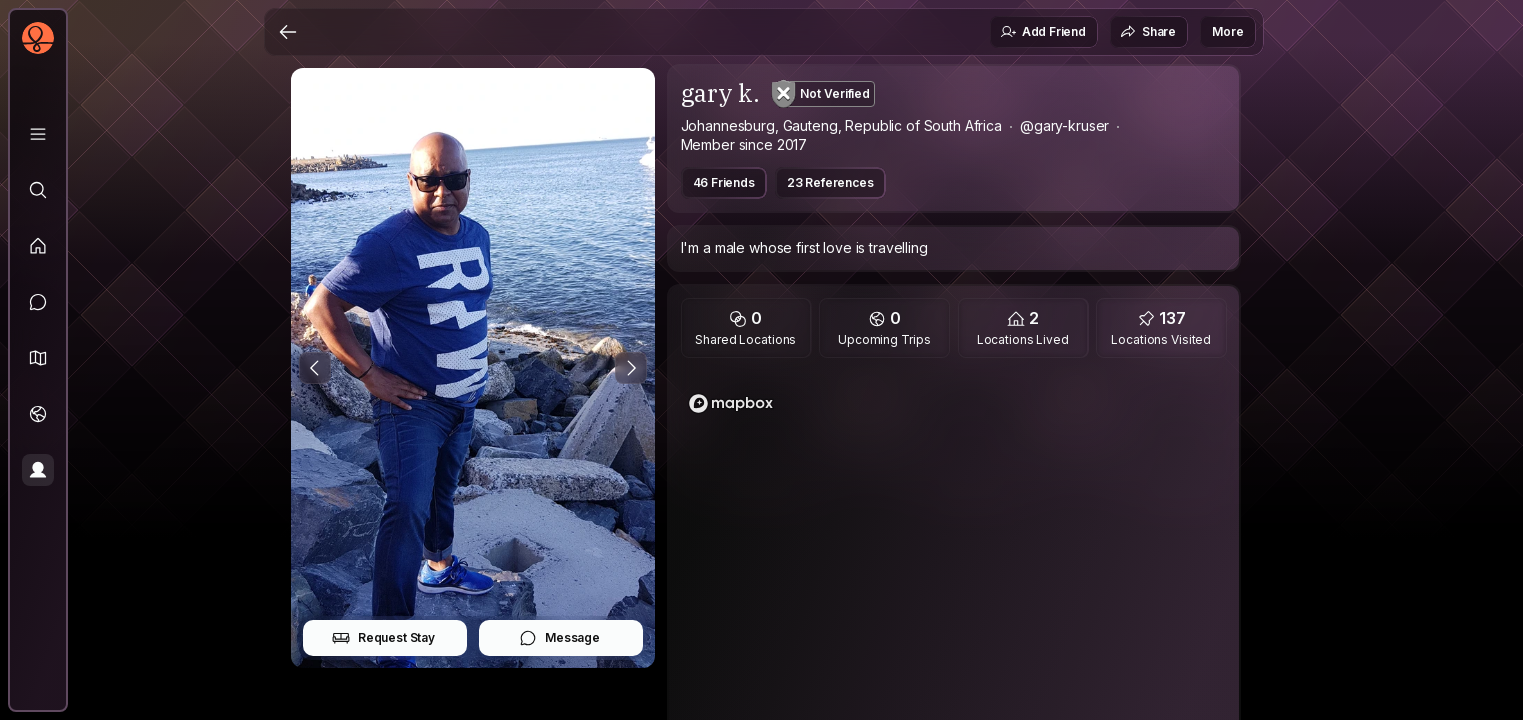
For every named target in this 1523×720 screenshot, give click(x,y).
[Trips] (38, 414)
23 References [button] (830, 182)
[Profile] (38, 470)
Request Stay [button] (383, 638)
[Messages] (38, 302)
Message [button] (559, 638)
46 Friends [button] (724, 182)
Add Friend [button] (1043, 32)
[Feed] (38, 246)
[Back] (288, 32)
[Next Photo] (631, 368)
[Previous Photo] (315, 368)
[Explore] (38, 190)
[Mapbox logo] (731, 403)
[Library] (38, 134)
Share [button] (1148, 32)
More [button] (1227, 31)
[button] (38, 358)
